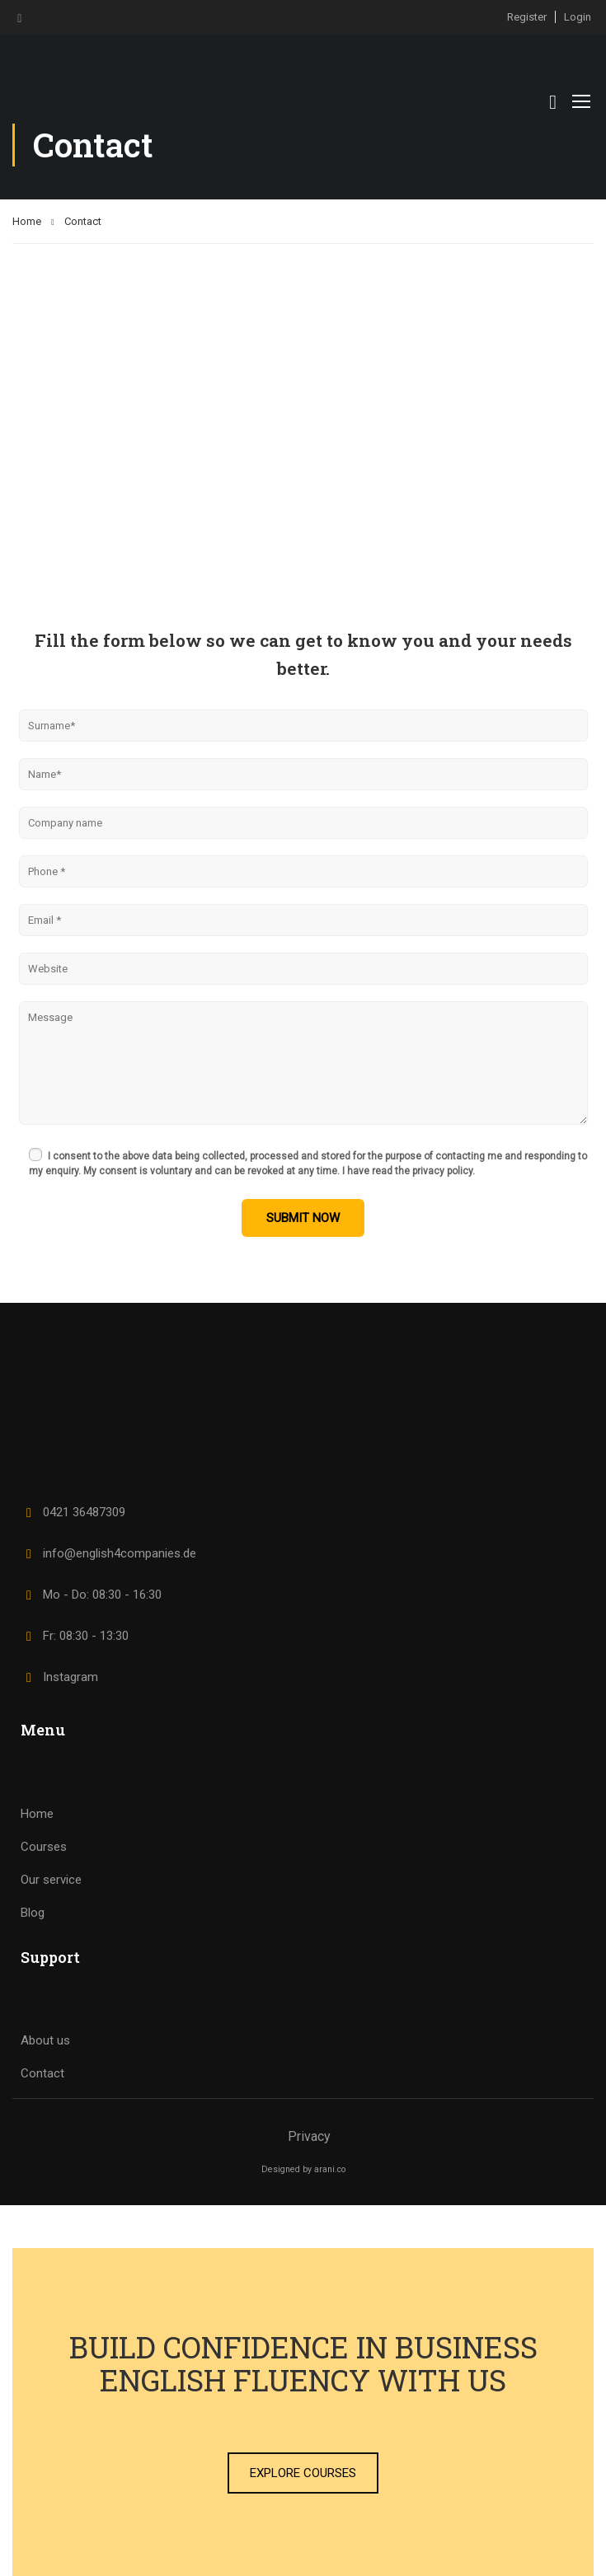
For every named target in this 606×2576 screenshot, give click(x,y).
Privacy (309, 2136)
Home (26, 221)
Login (577, 17)
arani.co (329, 2169)
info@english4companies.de (108, 1553)
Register (527, 17)
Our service (51, 1879)
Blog (33, 1912)
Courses (44, 1846)
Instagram (59, 1677)
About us (45, 2040)
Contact (42, 2073)
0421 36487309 (73, 1512)
